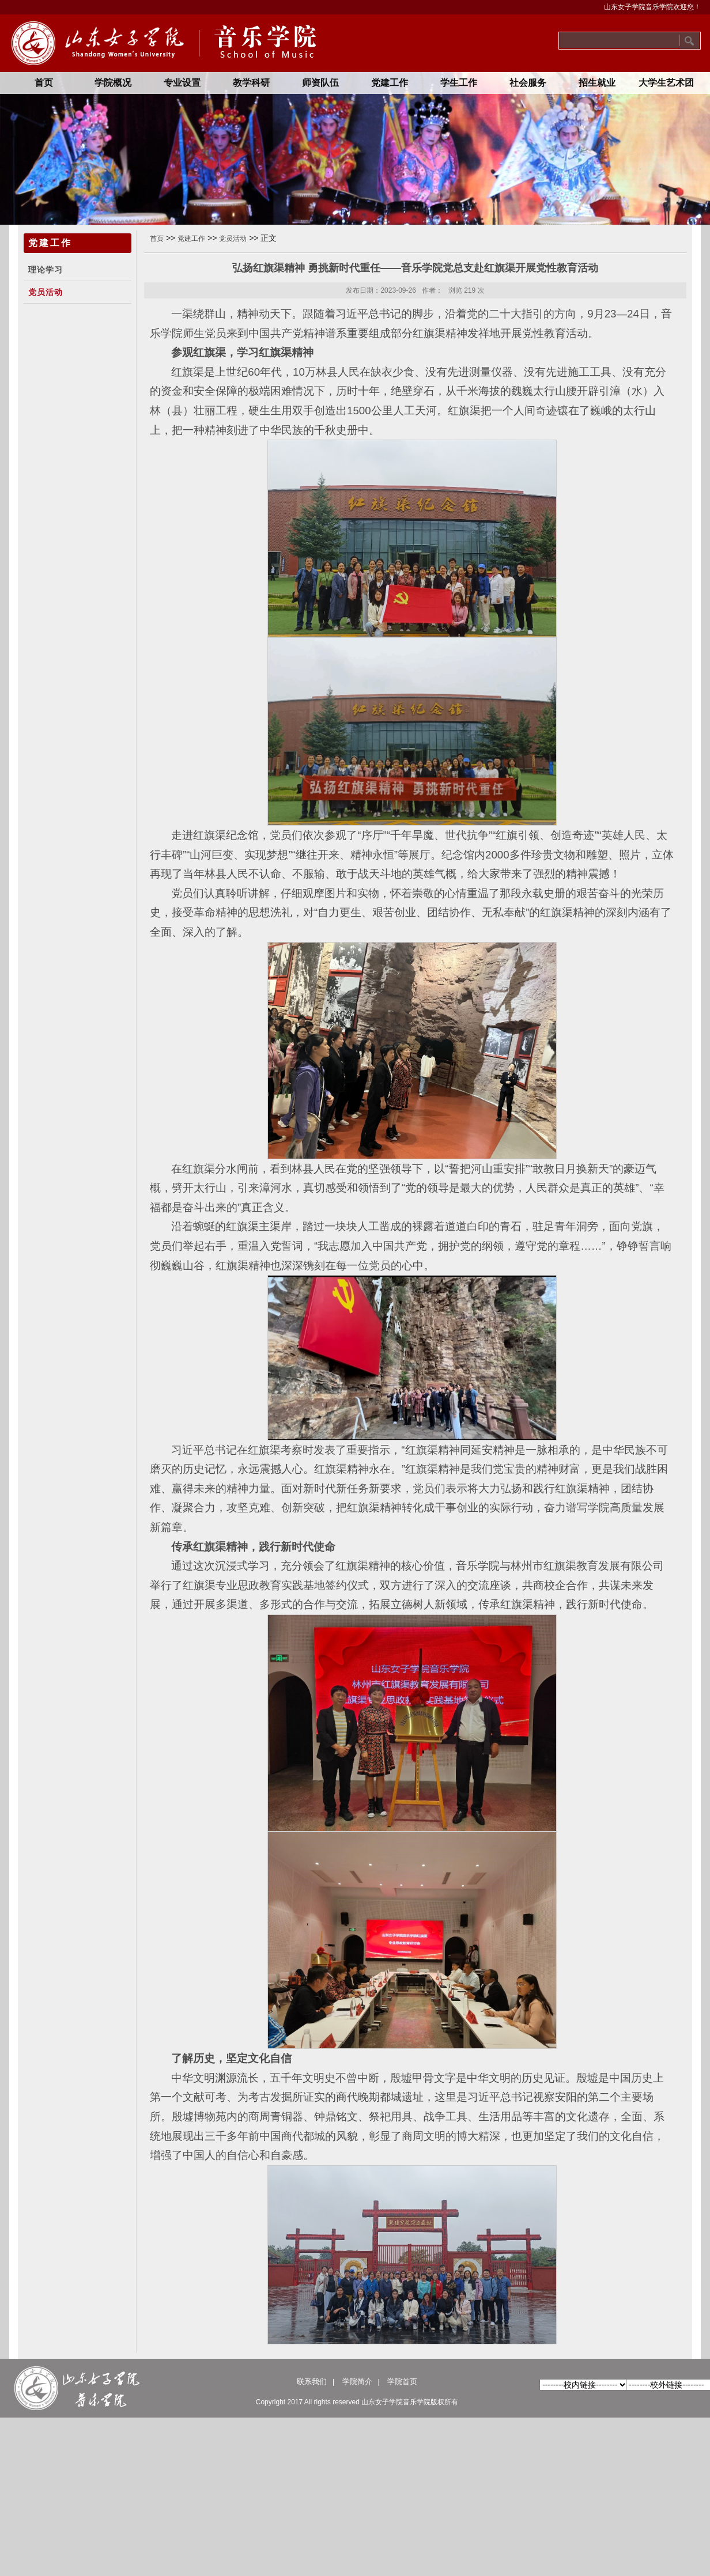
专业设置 (182, 83)
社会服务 (527, 83)
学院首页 (402, 2381)
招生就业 (597, 83)
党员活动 (45, 292)
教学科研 (251, 83)
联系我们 (312, 2381)
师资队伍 (320, 83)
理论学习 (45, 270)
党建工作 (389, 83)
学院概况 (113, 83)
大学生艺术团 (666, 83)
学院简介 (357, 2381)
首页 (44, 83)
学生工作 (458, 83)
